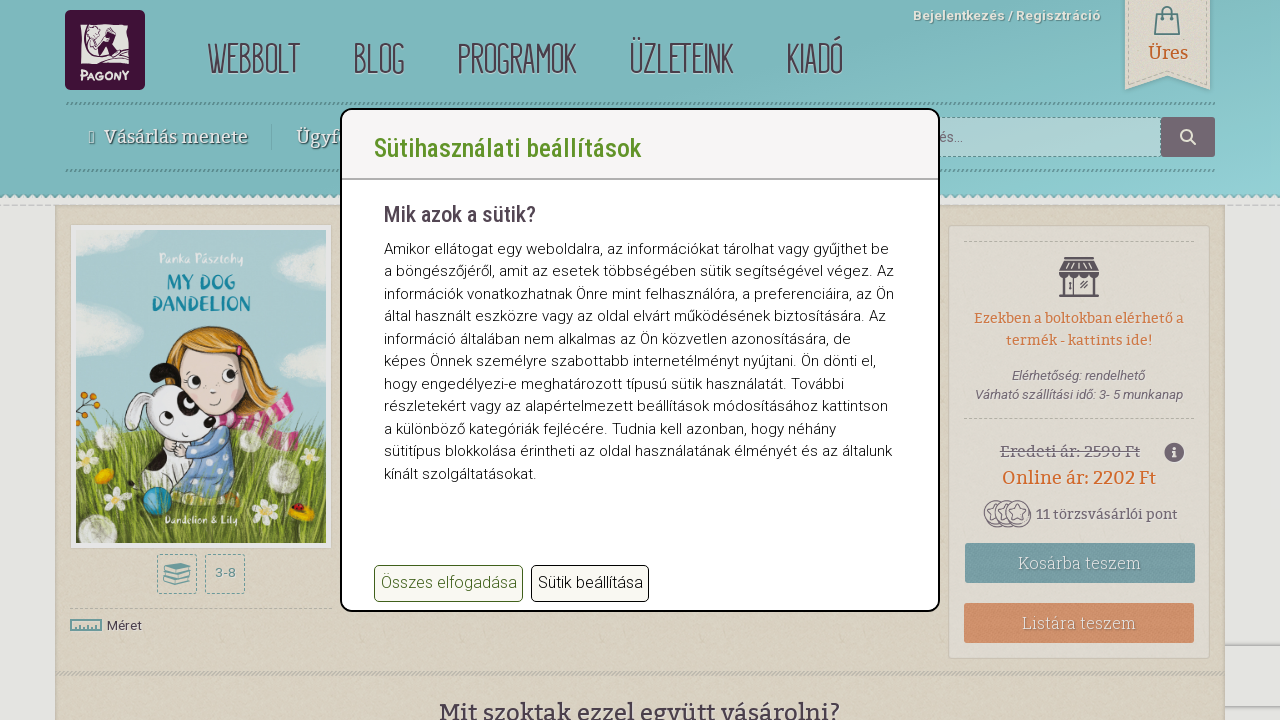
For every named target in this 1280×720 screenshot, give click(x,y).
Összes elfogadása (449, 582)
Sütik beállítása (590, 582)
